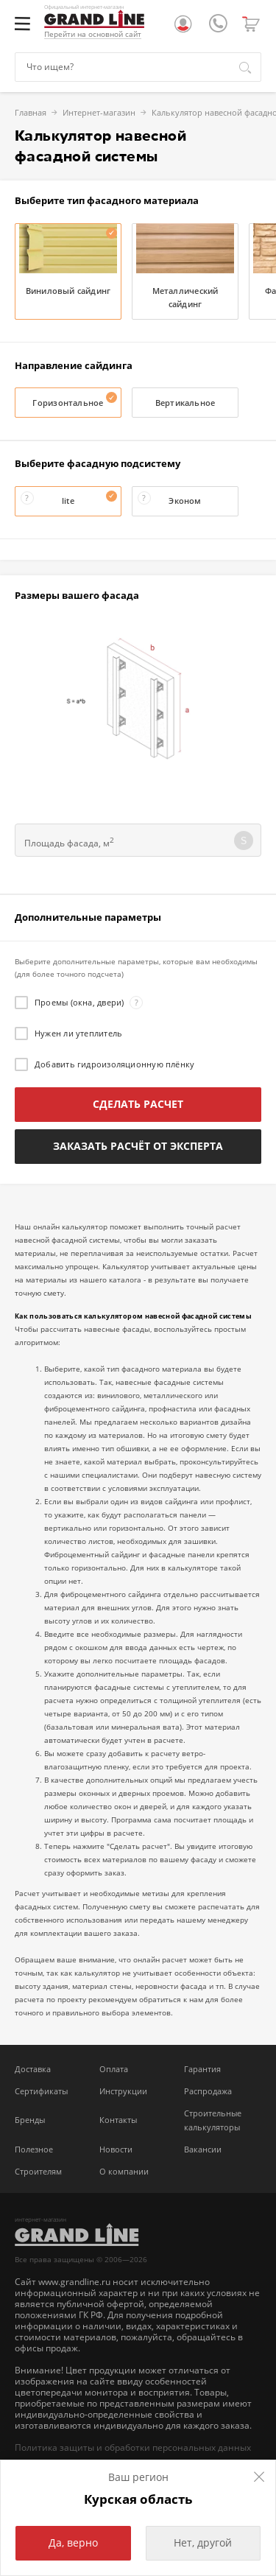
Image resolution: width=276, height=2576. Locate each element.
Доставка (33, 2068)
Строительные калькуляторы (212, 2120)
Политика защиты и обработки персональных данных (133, 2447)
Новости (115, 2149)
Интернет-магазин (43, 112)
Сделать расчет (138, 1104)
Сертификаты (41, 2090)
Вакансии (203, 2149)
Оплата (113, 2068)
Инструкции (123, 2090)
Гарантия (202, 2068)
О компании (124, 2171)
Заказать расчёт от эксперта (138, 1146)
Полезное (34, 2149)
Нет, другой (203, 2542)
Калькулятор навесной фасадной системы (178, 112)
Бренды (30, 2119)
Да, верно (73, 2542)
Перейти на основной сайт (92, 34)
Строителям (38, 2171)
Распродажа (208, 2090)
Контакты (118, 2119)
